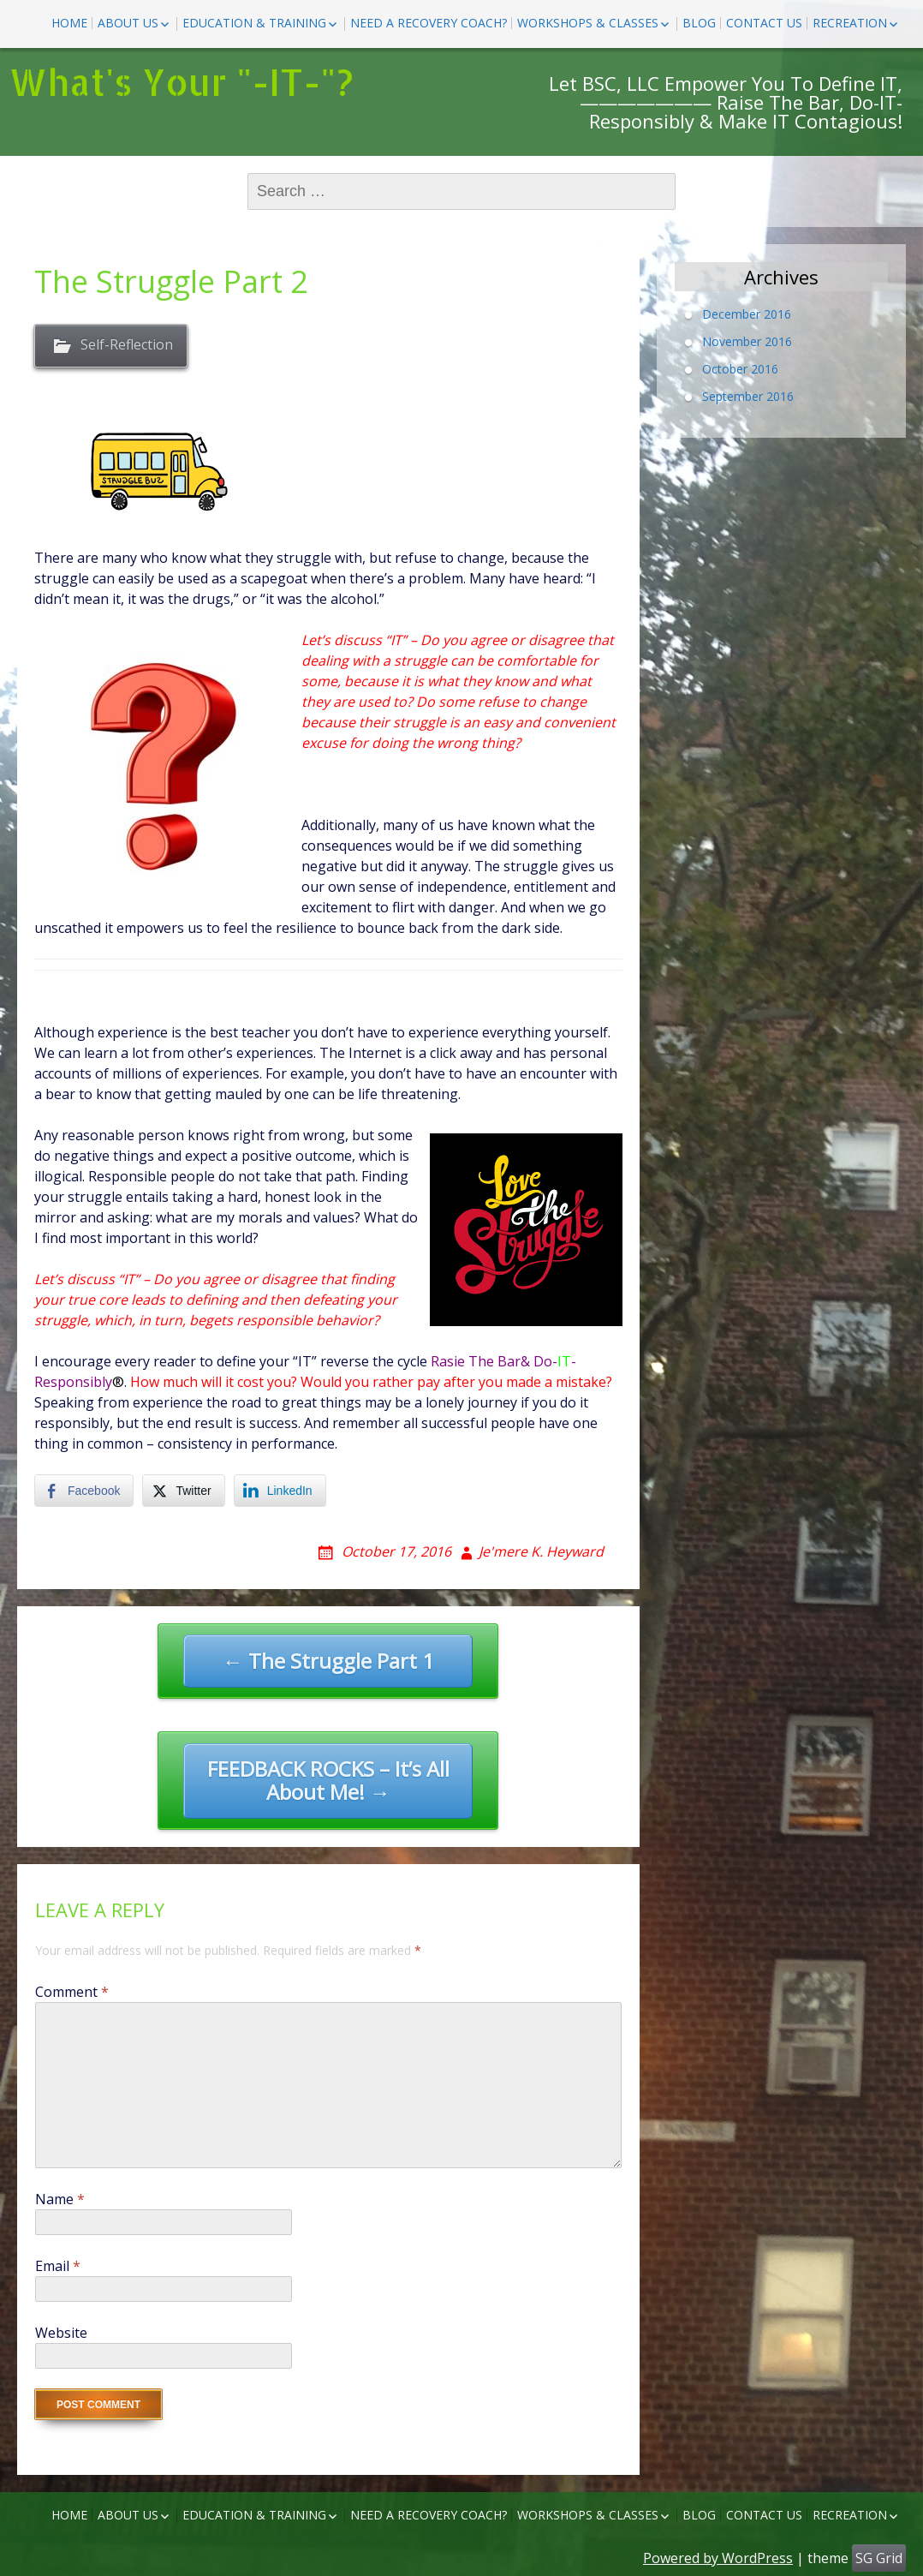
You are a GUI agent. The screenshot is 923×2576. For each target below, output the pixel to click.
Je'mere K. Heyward (541, 1551)
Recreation (850, 23)
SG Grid (878, 2558)
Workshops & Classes (587, 23)
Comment (72, 1991)
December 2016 (746, 314)
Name (60, 2199)
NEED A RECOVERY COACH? (428, 23)
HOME (69, 23)
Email (57, 2265)
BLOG (699, 23)
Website (61, 2332)
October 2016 (740, 369)
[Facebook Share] (84, 1490)
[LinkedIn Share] (280, 1490)
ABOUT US (128, 23)
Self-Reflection (126, 345)
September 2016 (748, 396)
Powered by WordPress (718, 2558)
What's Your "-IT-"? (181, 82)
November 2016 (747, 341)
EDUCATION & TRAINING (254, 23)
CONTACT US (764, 23)
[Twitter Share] (183, 1490)
